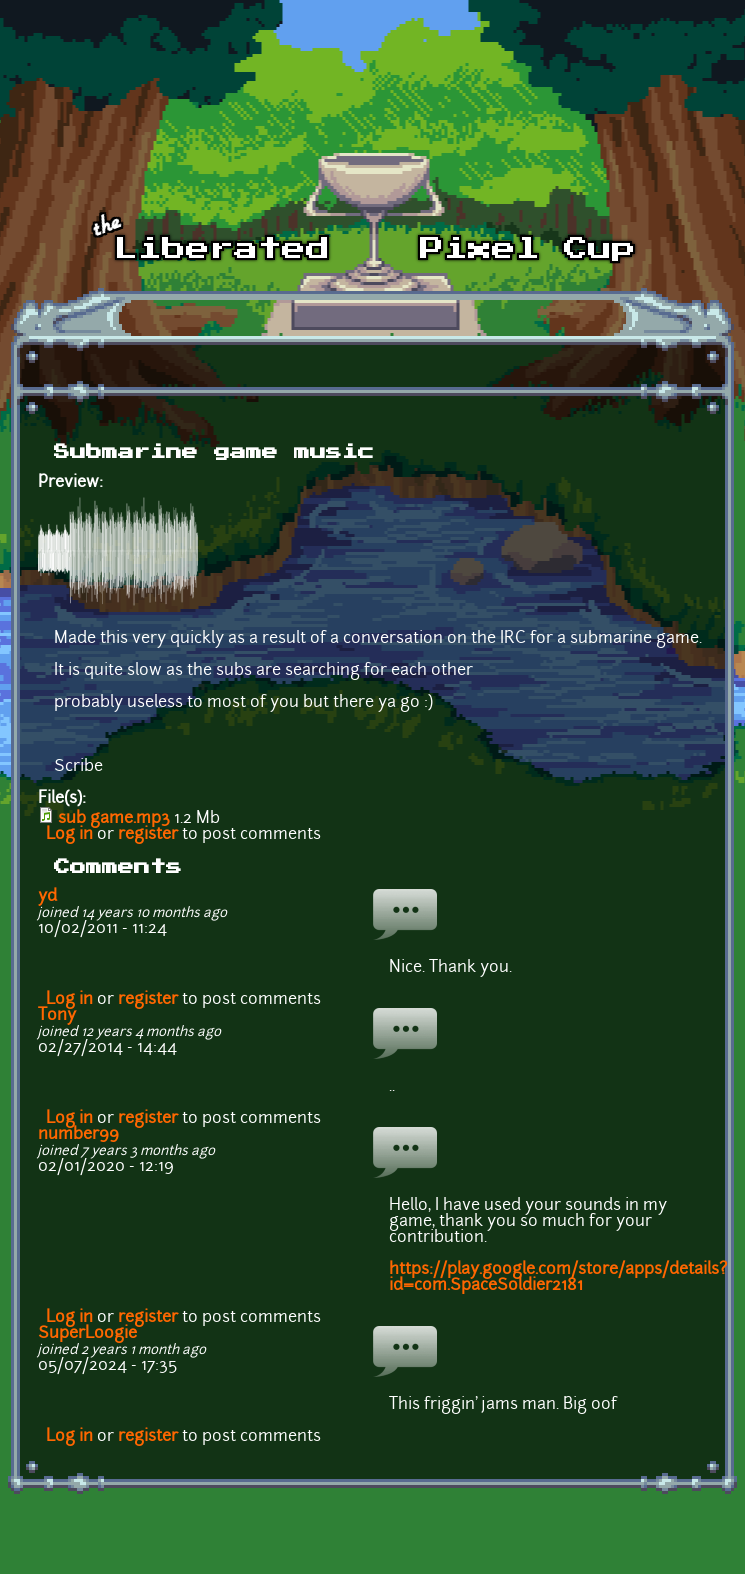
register (148, 835)
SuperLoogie (87, 1334)
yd (47, 897)
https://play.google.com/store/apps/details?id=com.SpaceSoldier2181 (558, 1278)
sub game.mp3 (114, 819)
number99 (78, 1135)
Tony (57, 1016)
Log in (69, 835)
